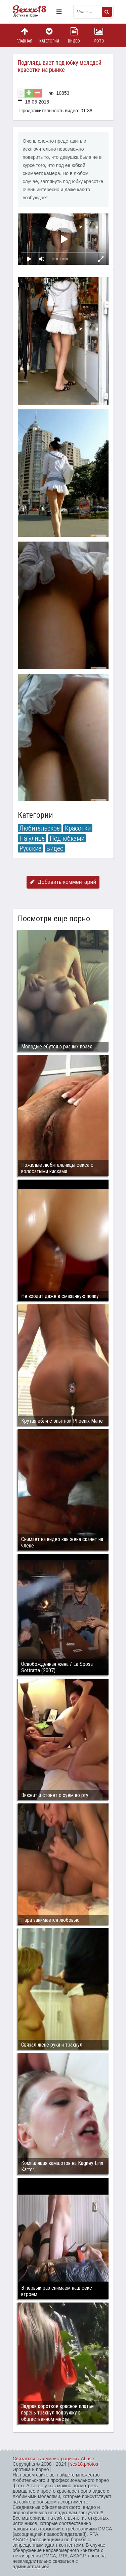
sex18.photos (84, 2464)
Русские (30, 848)
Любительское (39, 828)
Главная (24, 35)
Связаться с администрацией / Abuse (53, 2458)
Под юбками (67, 838)
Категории (49, 35)
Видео (74, 35)
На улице (32, 838)
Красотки (78, 828)
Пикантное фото (33, 12)
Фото (99, 35)
